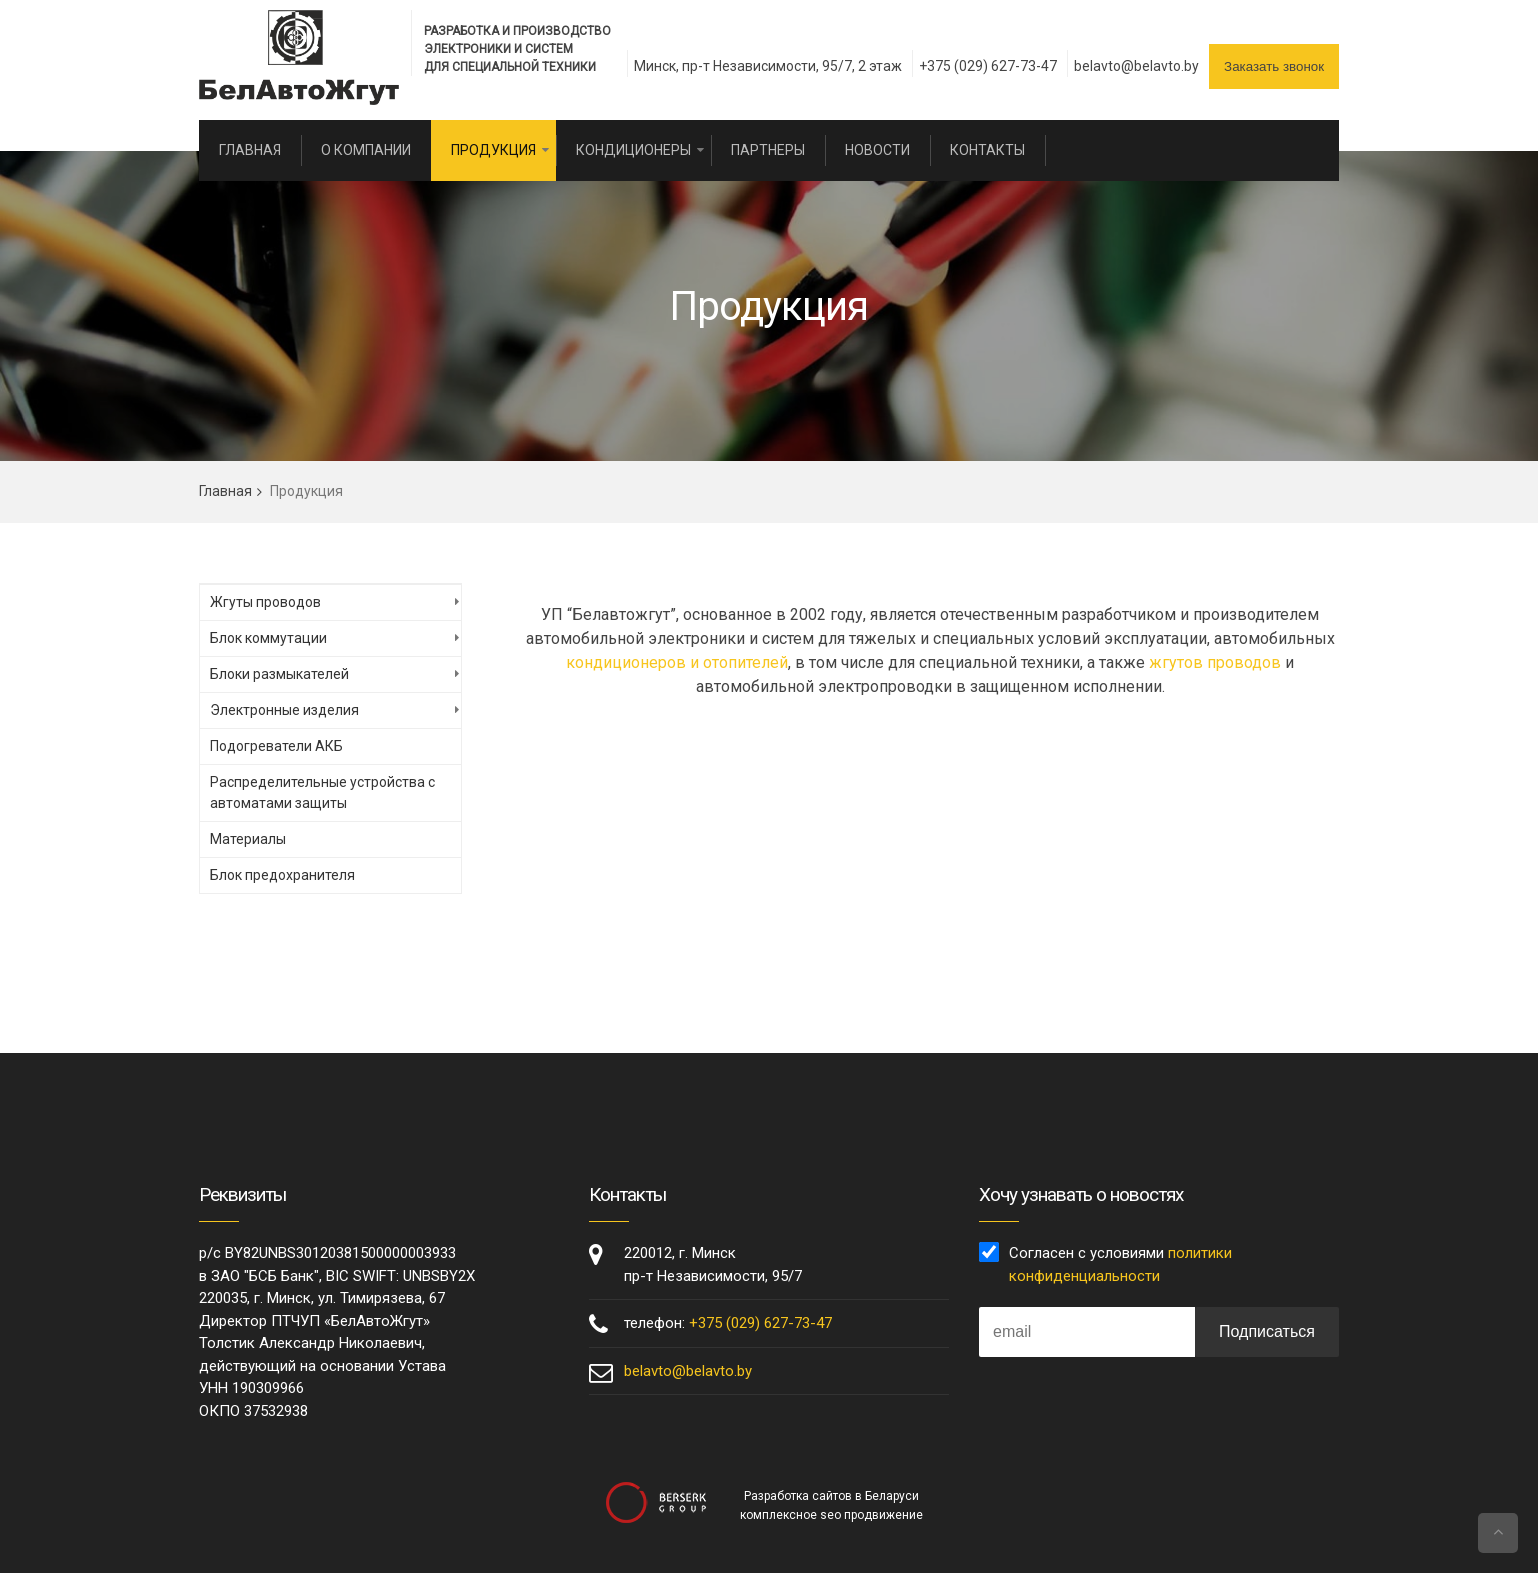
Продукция (493, 150)
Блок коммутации (268, 638)
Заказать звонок (1274, 66)
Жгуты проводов (265, 602)
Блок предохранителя (282, 875)
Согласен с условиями (1120, 1264)
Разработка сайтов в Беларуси (831, 1496)
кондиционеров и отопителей (677, 662)
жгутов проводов (1215, 662)
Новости (877, 150)
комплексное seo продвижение (831, 1515)
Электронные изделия (284, 710)
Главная (250, 150)
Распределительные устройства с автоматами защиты (322, 792)
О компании (366, 150)
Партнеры (768, 150)
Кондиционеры (633, 150)
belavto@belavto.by (1136, 66)
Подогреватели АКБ (276, 746)
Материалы (248, 839)
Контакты (987, 150)
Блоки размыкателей (279, 674)
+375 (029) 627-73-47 (988, 66)
